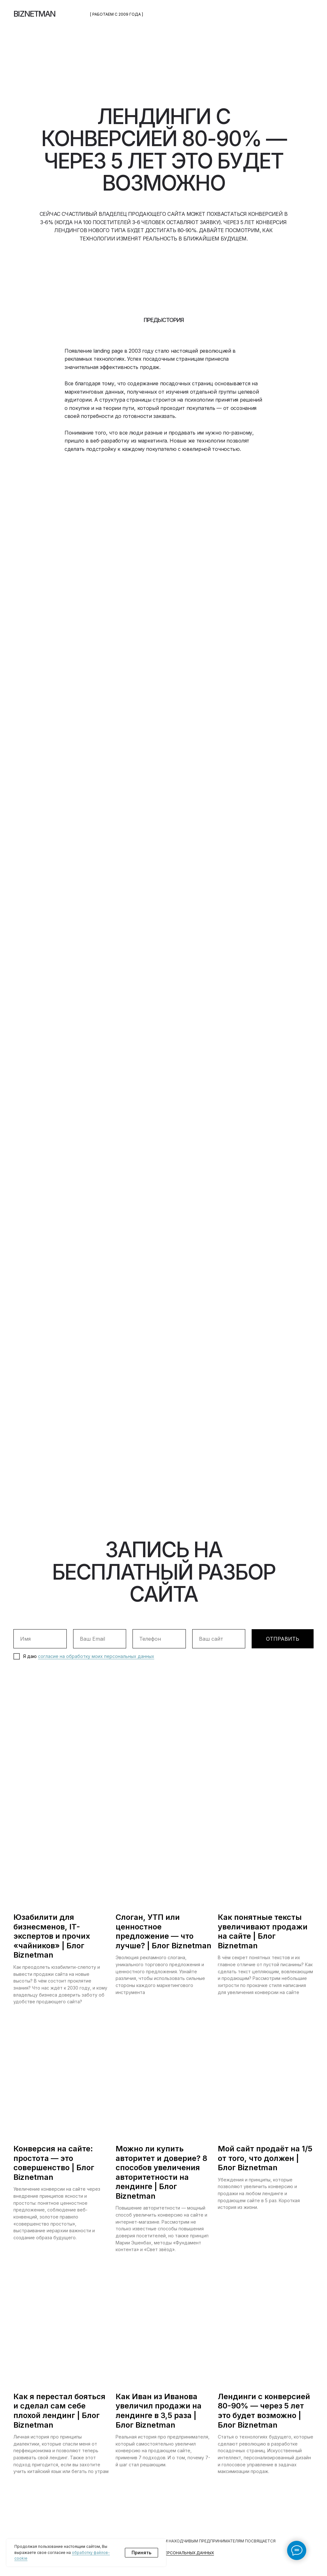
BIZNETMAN (34, 14)
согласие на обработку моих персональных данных (96, 1656)
